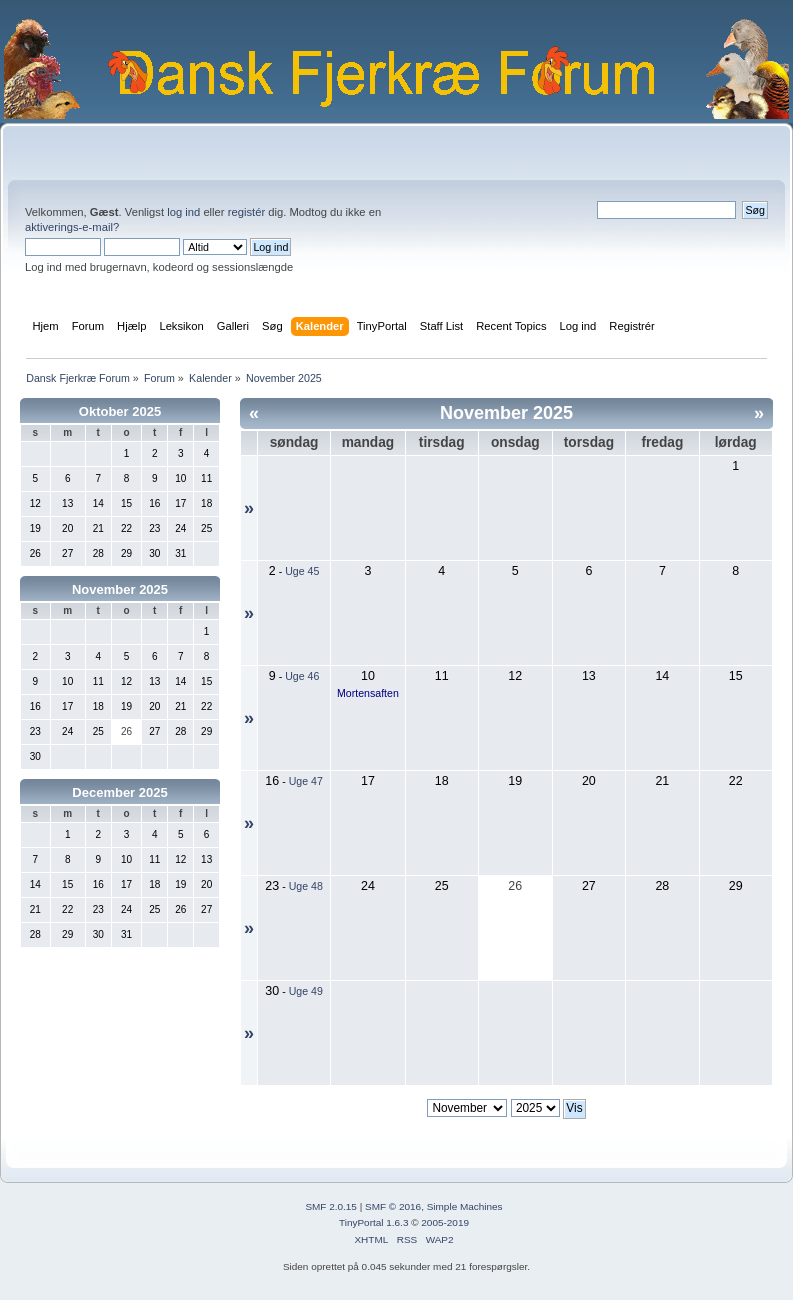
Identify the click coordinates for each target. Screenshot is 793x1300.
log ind (183, 212)
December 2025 (119, 792)
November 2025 (120, 589)
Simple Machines (465, 1206)
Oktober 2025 (120, 411)
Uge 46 (302, 676)
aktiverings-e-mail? (72, 227)
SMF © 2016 (393, 1206)
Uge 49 (306, 991)
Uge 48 (306, 886)
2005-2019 (445, 1222)
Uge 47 (306, 781)
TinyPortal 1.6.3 (373, 1222)
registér (246, 212)
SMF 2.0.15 (331, 1206)
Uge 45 (302, 571)
